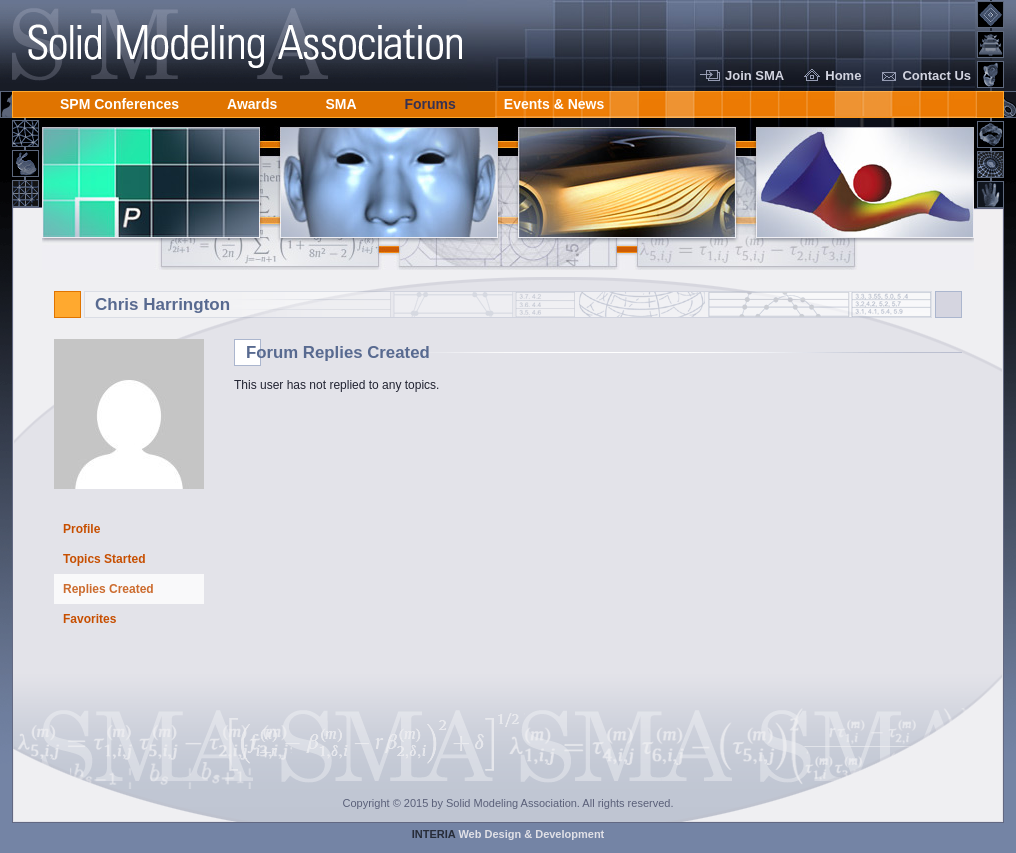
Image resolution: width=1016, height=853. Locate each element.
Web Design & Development (508, 834)
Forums (430, 100)
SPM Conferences (119, 100)
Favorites (89, 619)
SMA (340, 100)
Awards (252, 100)
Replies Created (108, 589)
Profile (81, 529)
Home (843, 75)
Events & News (554, 100)
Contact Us (936, 75)
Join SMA (754, 75)
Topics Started (104, 559)
